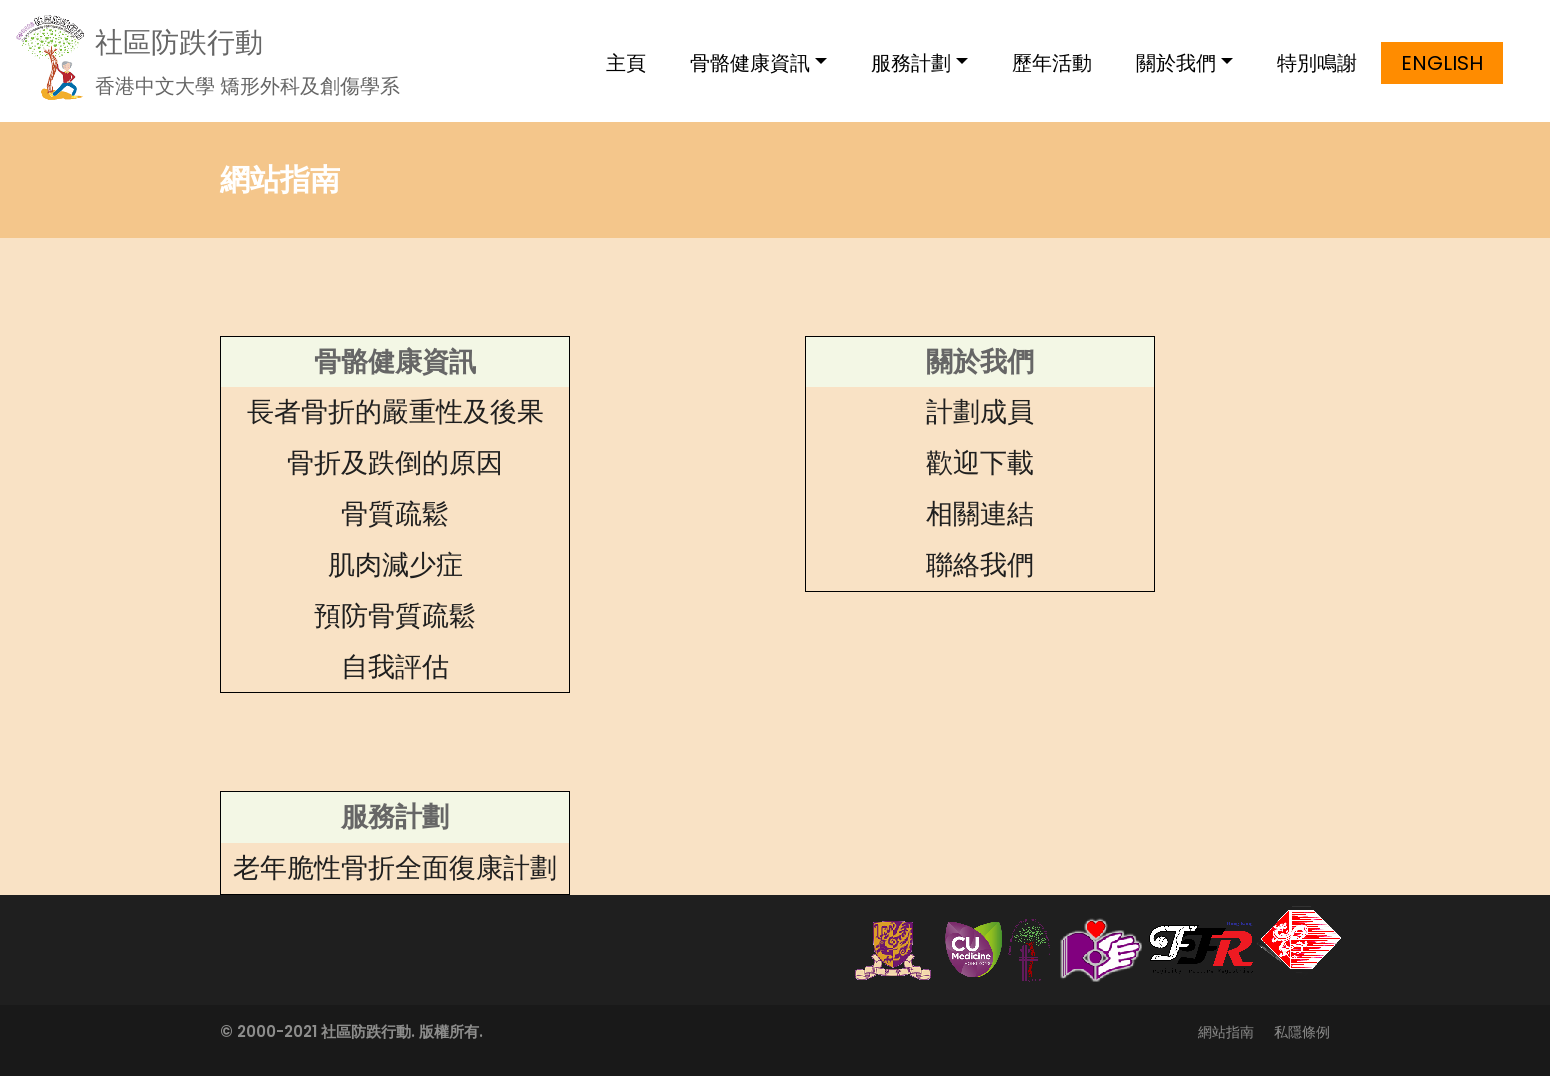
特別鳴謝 (1317, 63)
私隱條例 (1302, 1032)
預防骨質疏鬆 (395, 615)
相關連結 (980, 513)
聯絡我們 (980, 564)
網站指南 (1226, 1032)
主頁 (626, 63)
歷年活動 (1052, 63)
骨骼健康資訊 (750, 63)
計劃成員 (980, 411)
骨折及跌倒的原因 (395, 462)
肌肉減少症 (395, 564)
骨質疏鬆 (395, 513)
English (1442, 63)
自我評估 (395, 666)
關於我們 (1176, 63)
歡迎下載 (980, 462)
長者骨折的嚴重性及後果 (395, 411)
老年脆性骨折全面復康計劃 (395, 867)
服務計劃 (911, 63)
